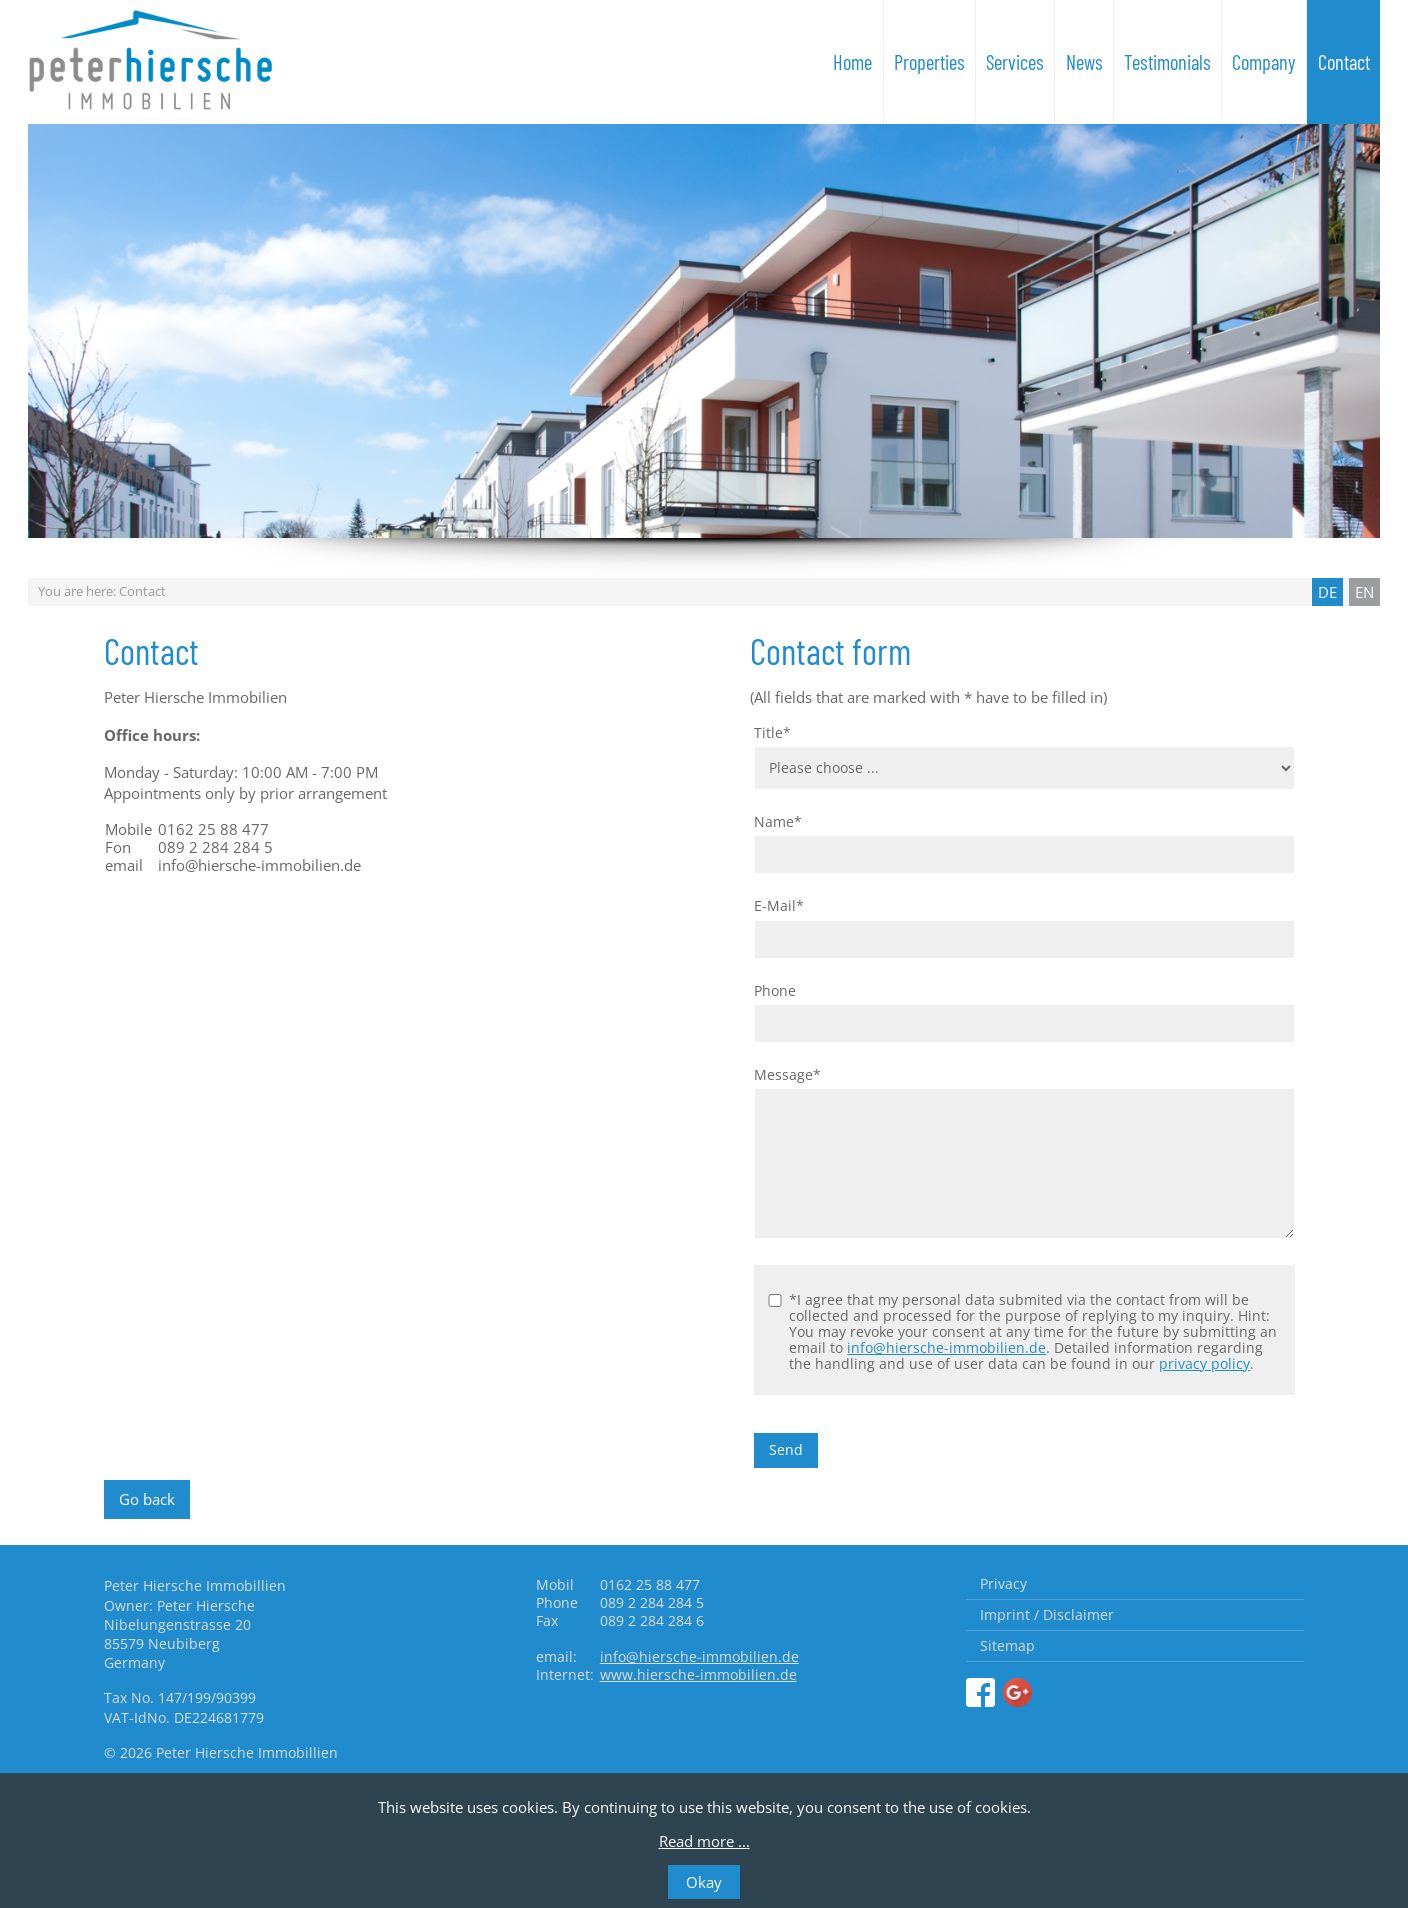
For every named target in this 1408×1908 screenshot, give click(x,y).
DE (1327, 592)
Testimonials (1167, 62)
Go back (147, 1499)
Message (787, 1075)
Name (778, 822)
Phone (775, 991)
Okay (704, 1882)
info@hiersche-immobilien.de (946, 1347)
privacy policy (1204, 1363)
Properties (929, 62)
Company (1264, 62)
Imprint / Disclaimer (1047, 1614)
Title (772, 733)
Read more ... (704, 1841)
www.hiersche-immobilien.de (698, 1674)
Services (1015, 62)
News (1084, 62)
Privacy (1003, 1583)
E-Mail (779, 906)
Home (852, 62)
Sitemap (1007, 1645)
